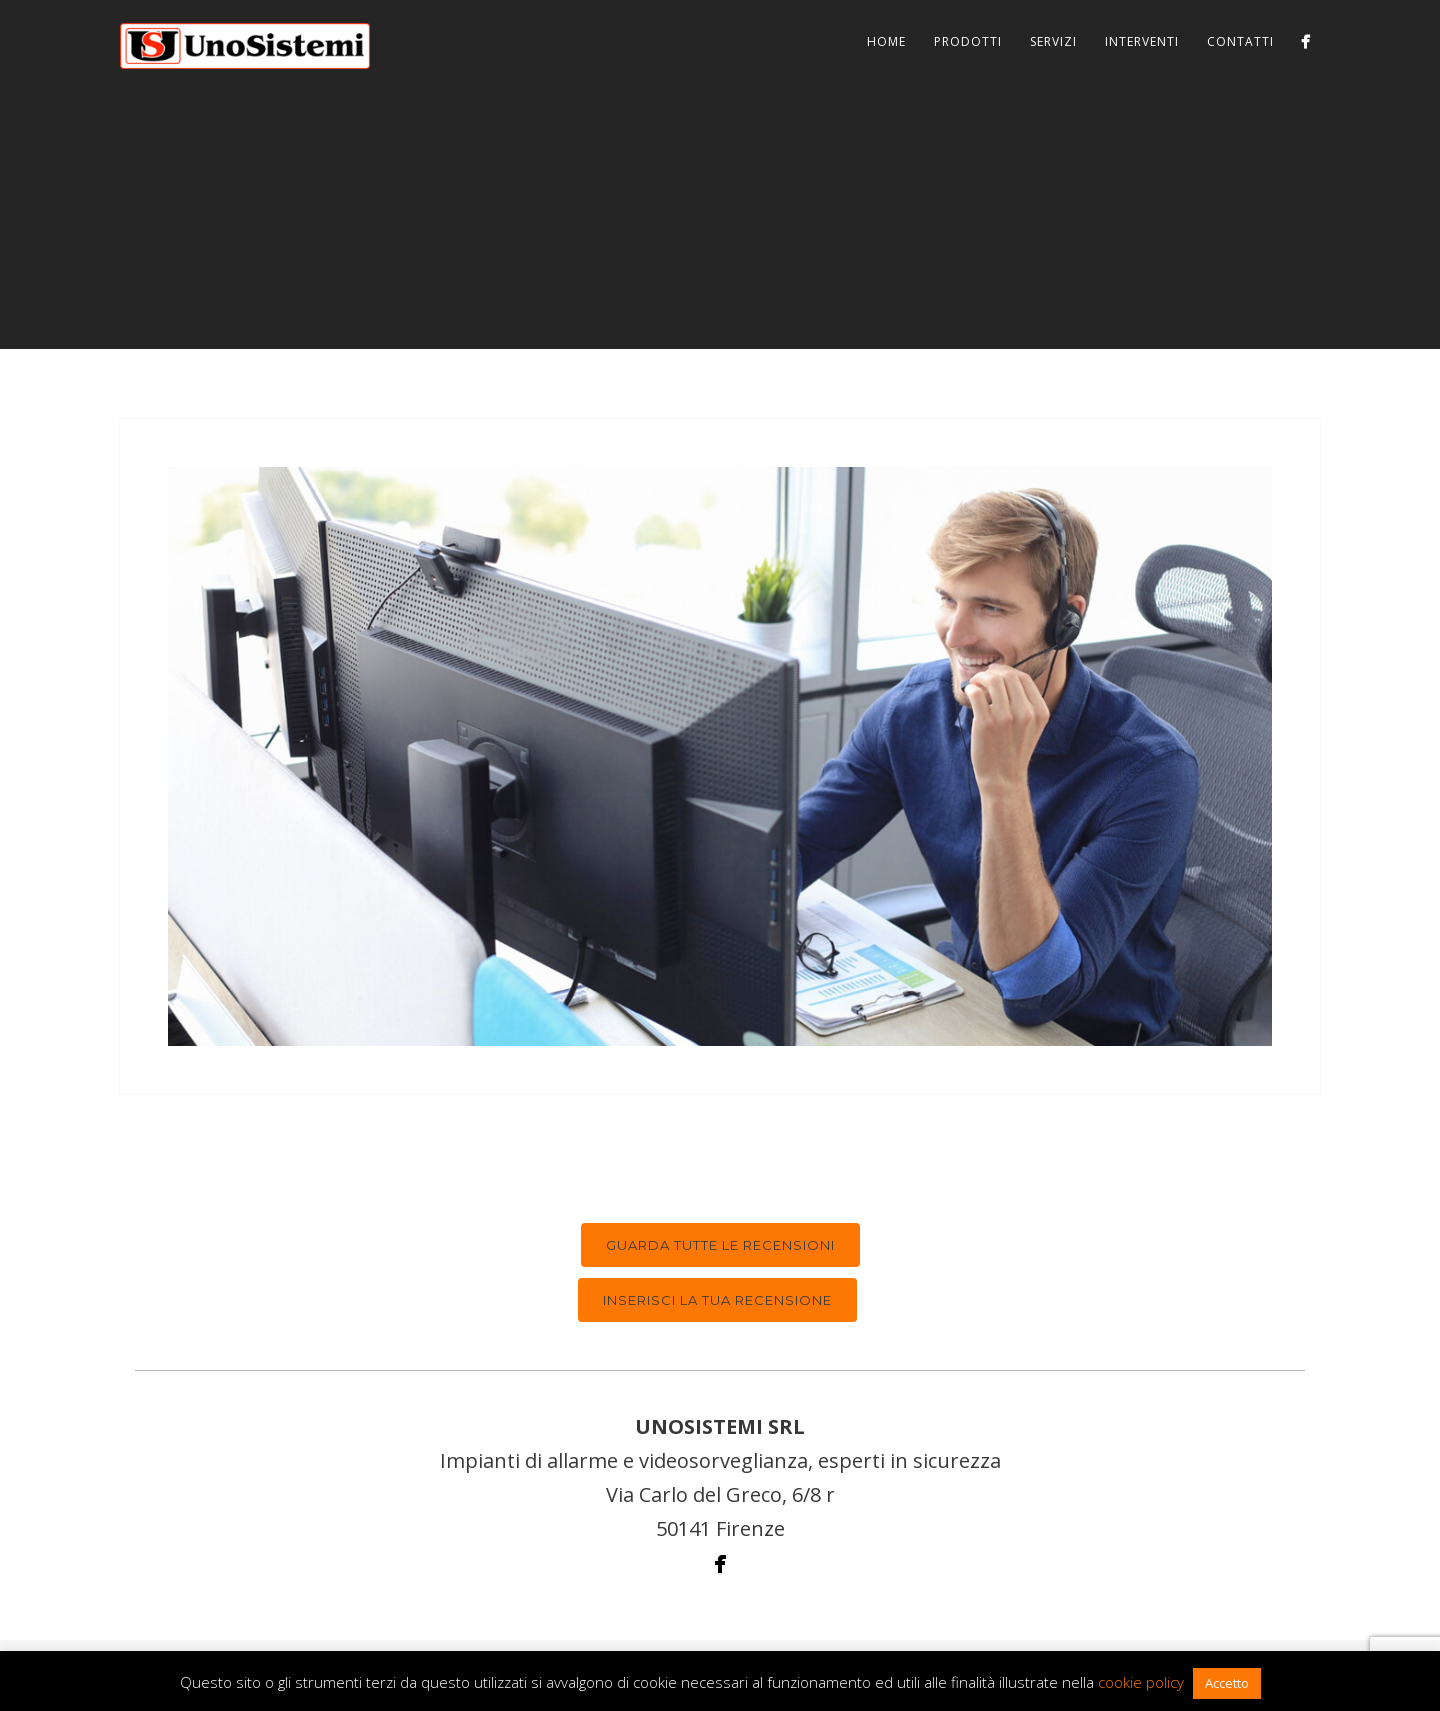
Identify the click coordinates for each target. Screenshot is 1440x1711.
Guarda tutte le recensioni (720, 1245)
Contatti (1240, 41)
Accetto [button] (1227, 1683)
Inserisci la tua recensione (717, 1300)
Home (886, 41)
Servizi (1053, 41)
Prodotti (968, 41)
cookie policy (1141, 1682)
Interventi (1142, 41)
